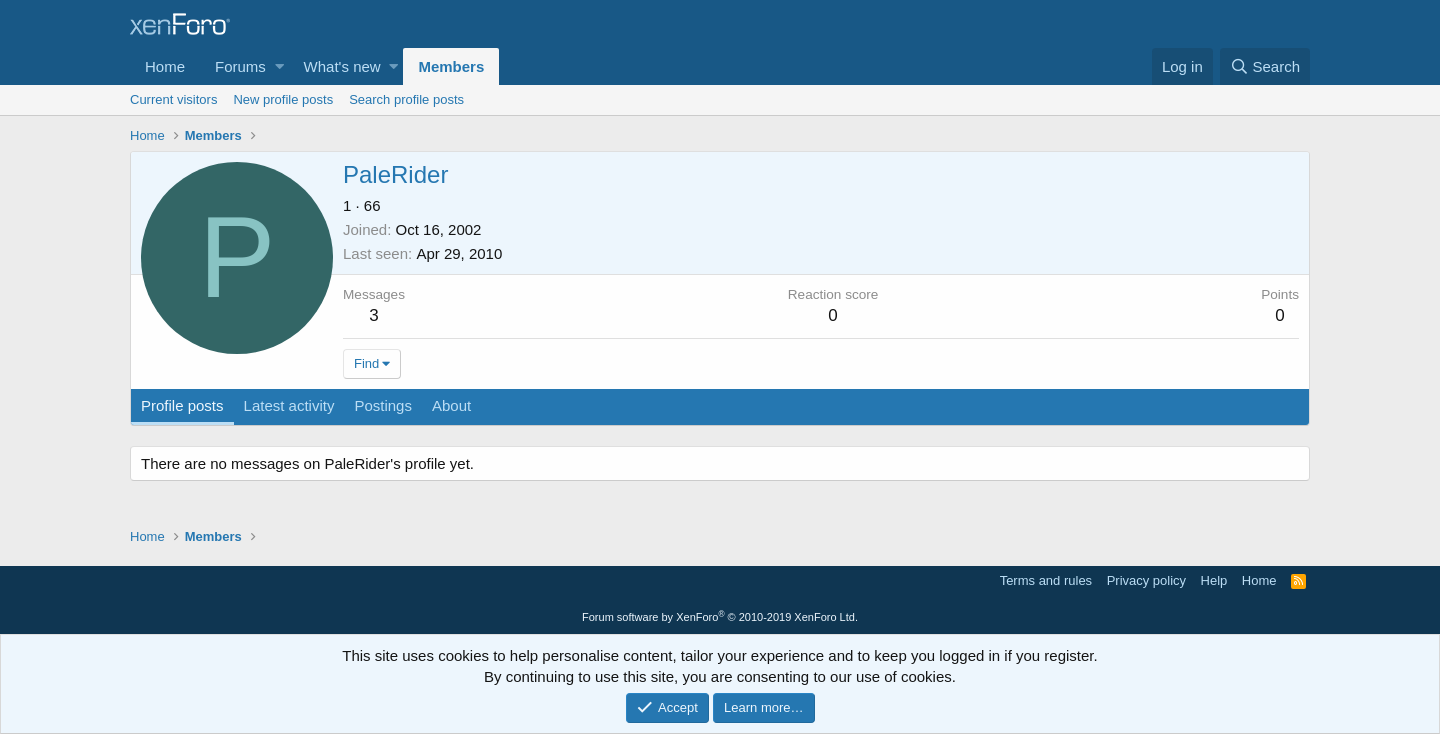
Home (165, 66)
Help (1214, 580)
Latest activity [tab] (289, 405)
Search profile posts (406, 99)
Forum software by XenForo (720, 617)
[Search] (1265, 66)
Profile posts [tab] (182, 405)
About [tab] (451, 405)
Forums (240, 66)
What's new (342, 66)
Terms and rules (1046, 580)
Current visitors (173, 99)
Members (451, 66)
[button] (279, 66)
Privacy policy (1146, 580)
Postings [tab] (383, 405)
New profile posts (283, 99)
